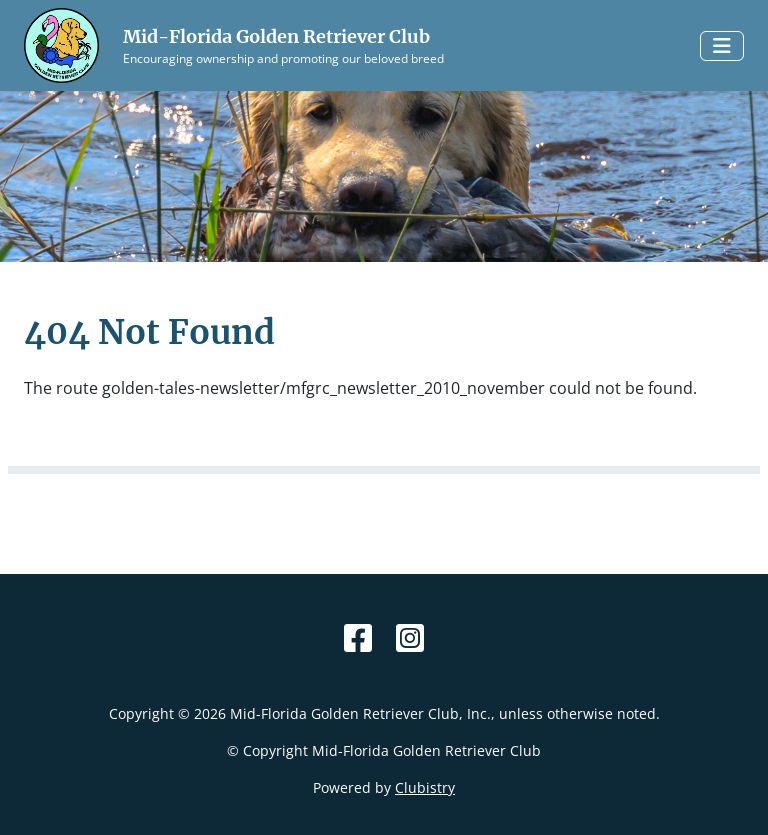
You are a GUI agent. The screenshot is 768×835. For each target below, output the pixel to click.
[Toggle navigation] (722, 46)
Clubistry (425, 787)
